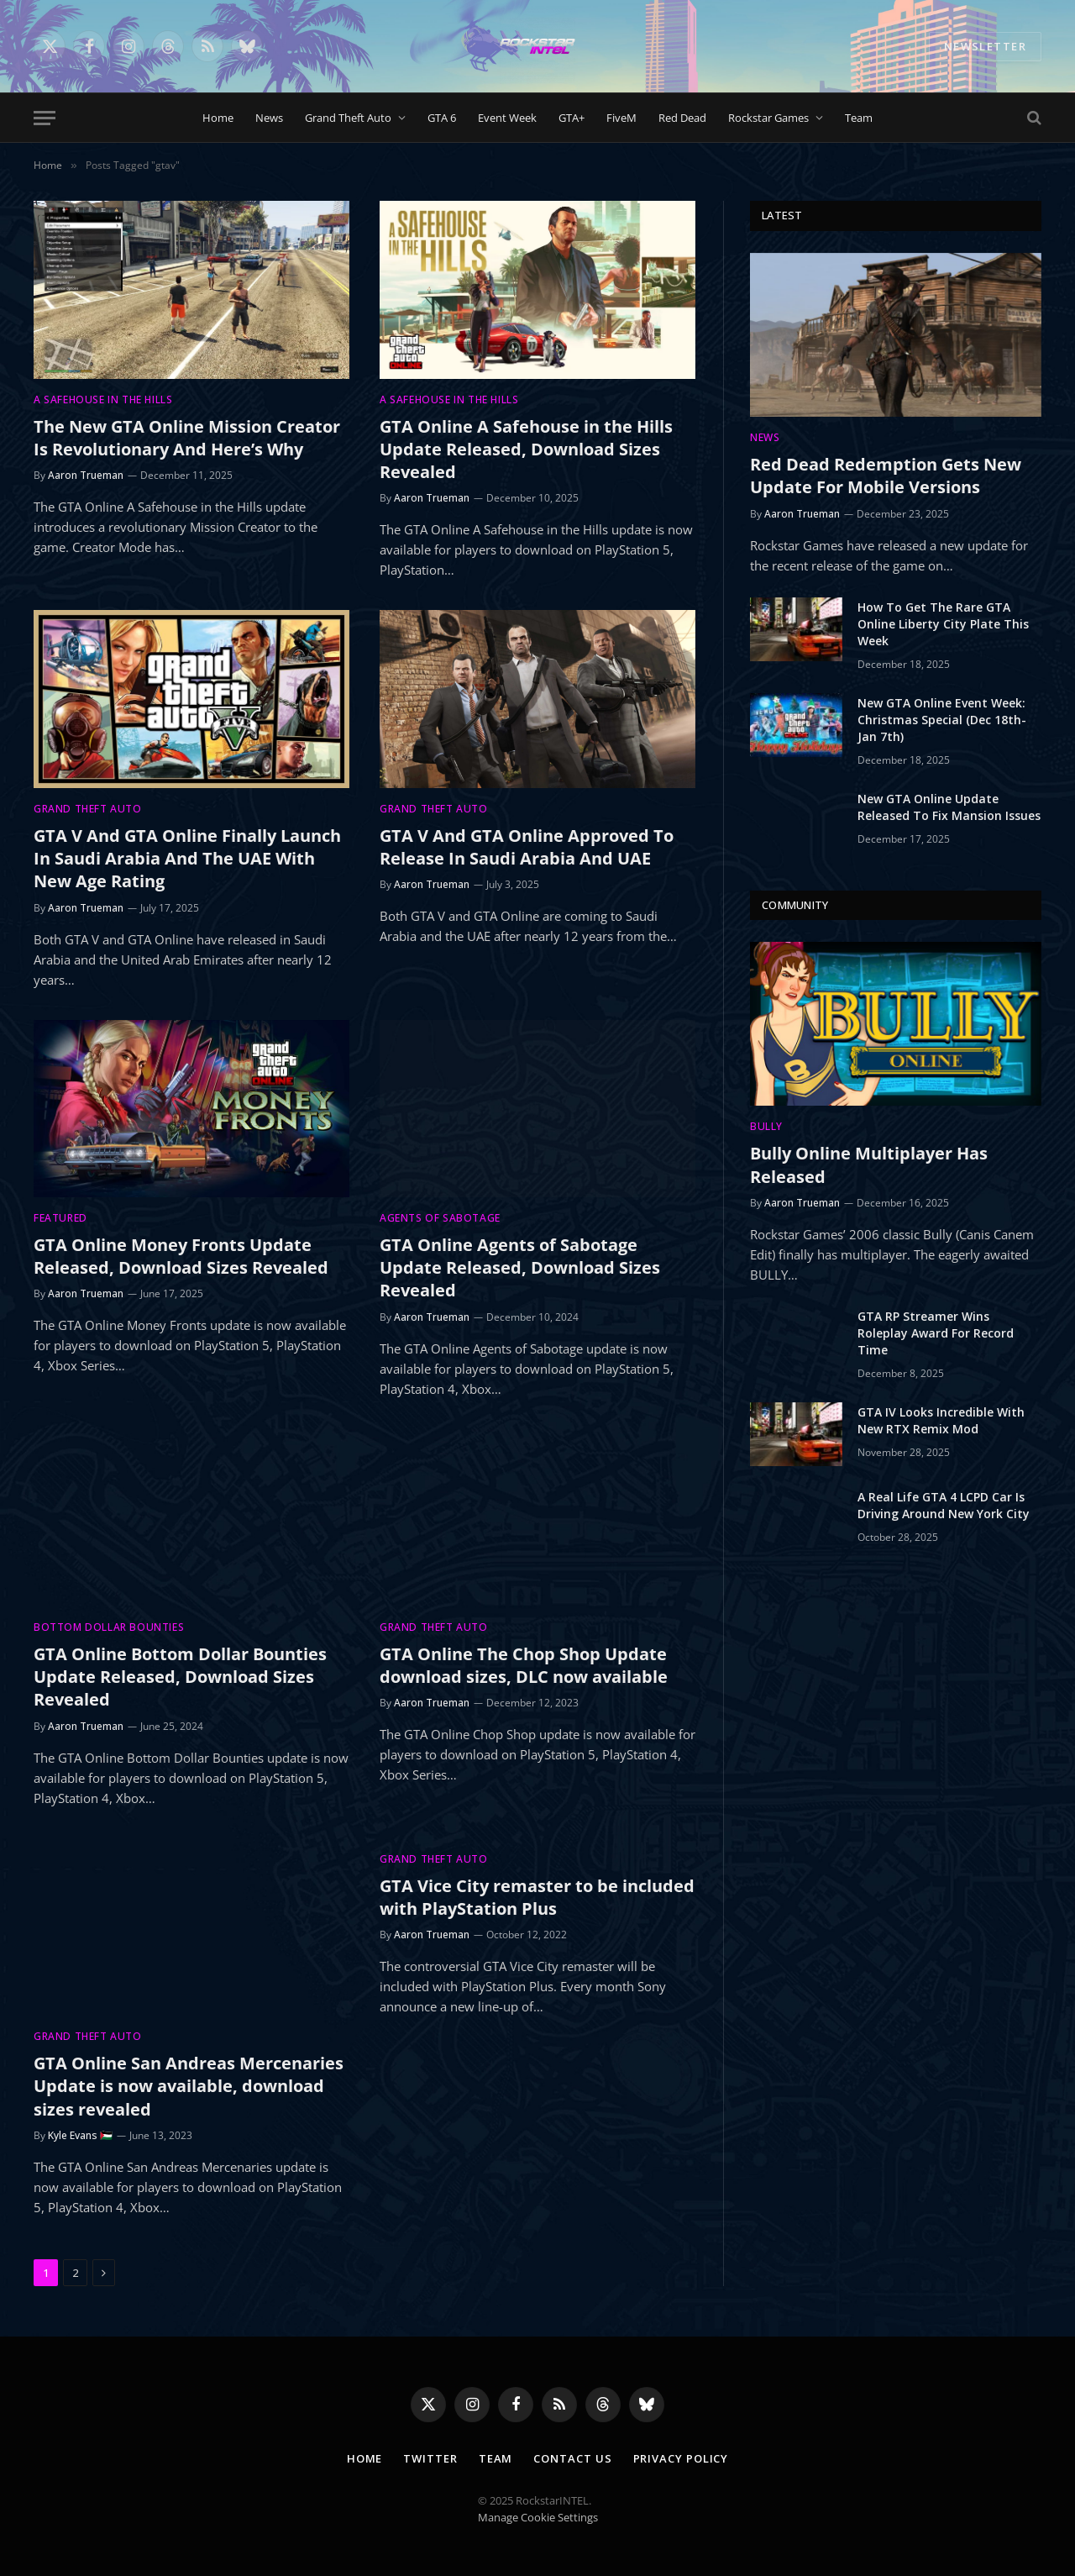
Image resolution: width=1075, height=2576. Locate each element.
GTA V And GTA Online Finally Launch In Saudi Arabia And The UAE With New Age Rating (187, 858)
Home (217, 117)
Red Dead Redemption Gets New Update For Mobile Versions (885, 475)
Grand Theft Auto (348, 117)
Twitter (430, 2458)
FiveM (621, 117)
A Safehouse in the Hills (103, 399)
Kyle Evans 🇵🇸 (80, 2135)
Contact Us (572, 2458)
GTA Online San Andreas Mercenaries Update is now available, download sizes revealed (188, 2086)
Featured (60, 1218)
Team (859, 117)
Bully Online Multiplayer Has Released (869, 1164)
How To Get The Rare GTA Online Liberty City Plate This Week (943, 624)
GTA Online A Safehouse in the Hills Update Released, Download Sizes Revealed (526, 449)
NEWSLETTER (985, 46)
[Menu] (44, 118)
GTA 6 (441, 117)
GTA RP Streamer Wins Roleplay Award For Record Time (935, 1333)
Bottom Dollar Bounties (109, 1627)
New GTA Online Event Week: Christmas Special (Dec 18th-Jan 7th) (941, 719)
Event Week (507, 117)
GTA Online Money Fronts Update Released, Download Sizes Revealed (181, 1256)
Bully (766, 1126)
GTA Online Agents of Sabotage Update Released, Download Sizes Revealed (520, 1267)
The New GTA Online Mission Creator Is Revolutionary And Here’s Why (187, 437)
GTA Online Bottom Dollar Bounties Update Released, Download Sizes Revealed (180, 1677)
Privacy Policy (681, 2458)
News (269, 117)
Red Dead (682, 117)
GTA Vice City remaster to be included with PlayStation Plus (537, 1897)
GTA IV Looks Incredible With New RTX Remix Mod (941, 1420)
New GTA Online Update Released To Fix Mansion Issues (949, 807)
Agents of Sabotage (440, 1218)
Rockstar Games (768, 117)
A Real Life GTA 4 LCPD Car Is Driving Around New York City (943, 1505)
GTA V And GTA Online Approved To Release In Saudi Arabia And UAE (527, 847)
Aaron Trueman (85, 475)
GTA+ (571, 117)
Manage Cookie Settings (538, 2517)
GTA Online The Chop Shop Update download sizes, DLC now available (524, 1665)
